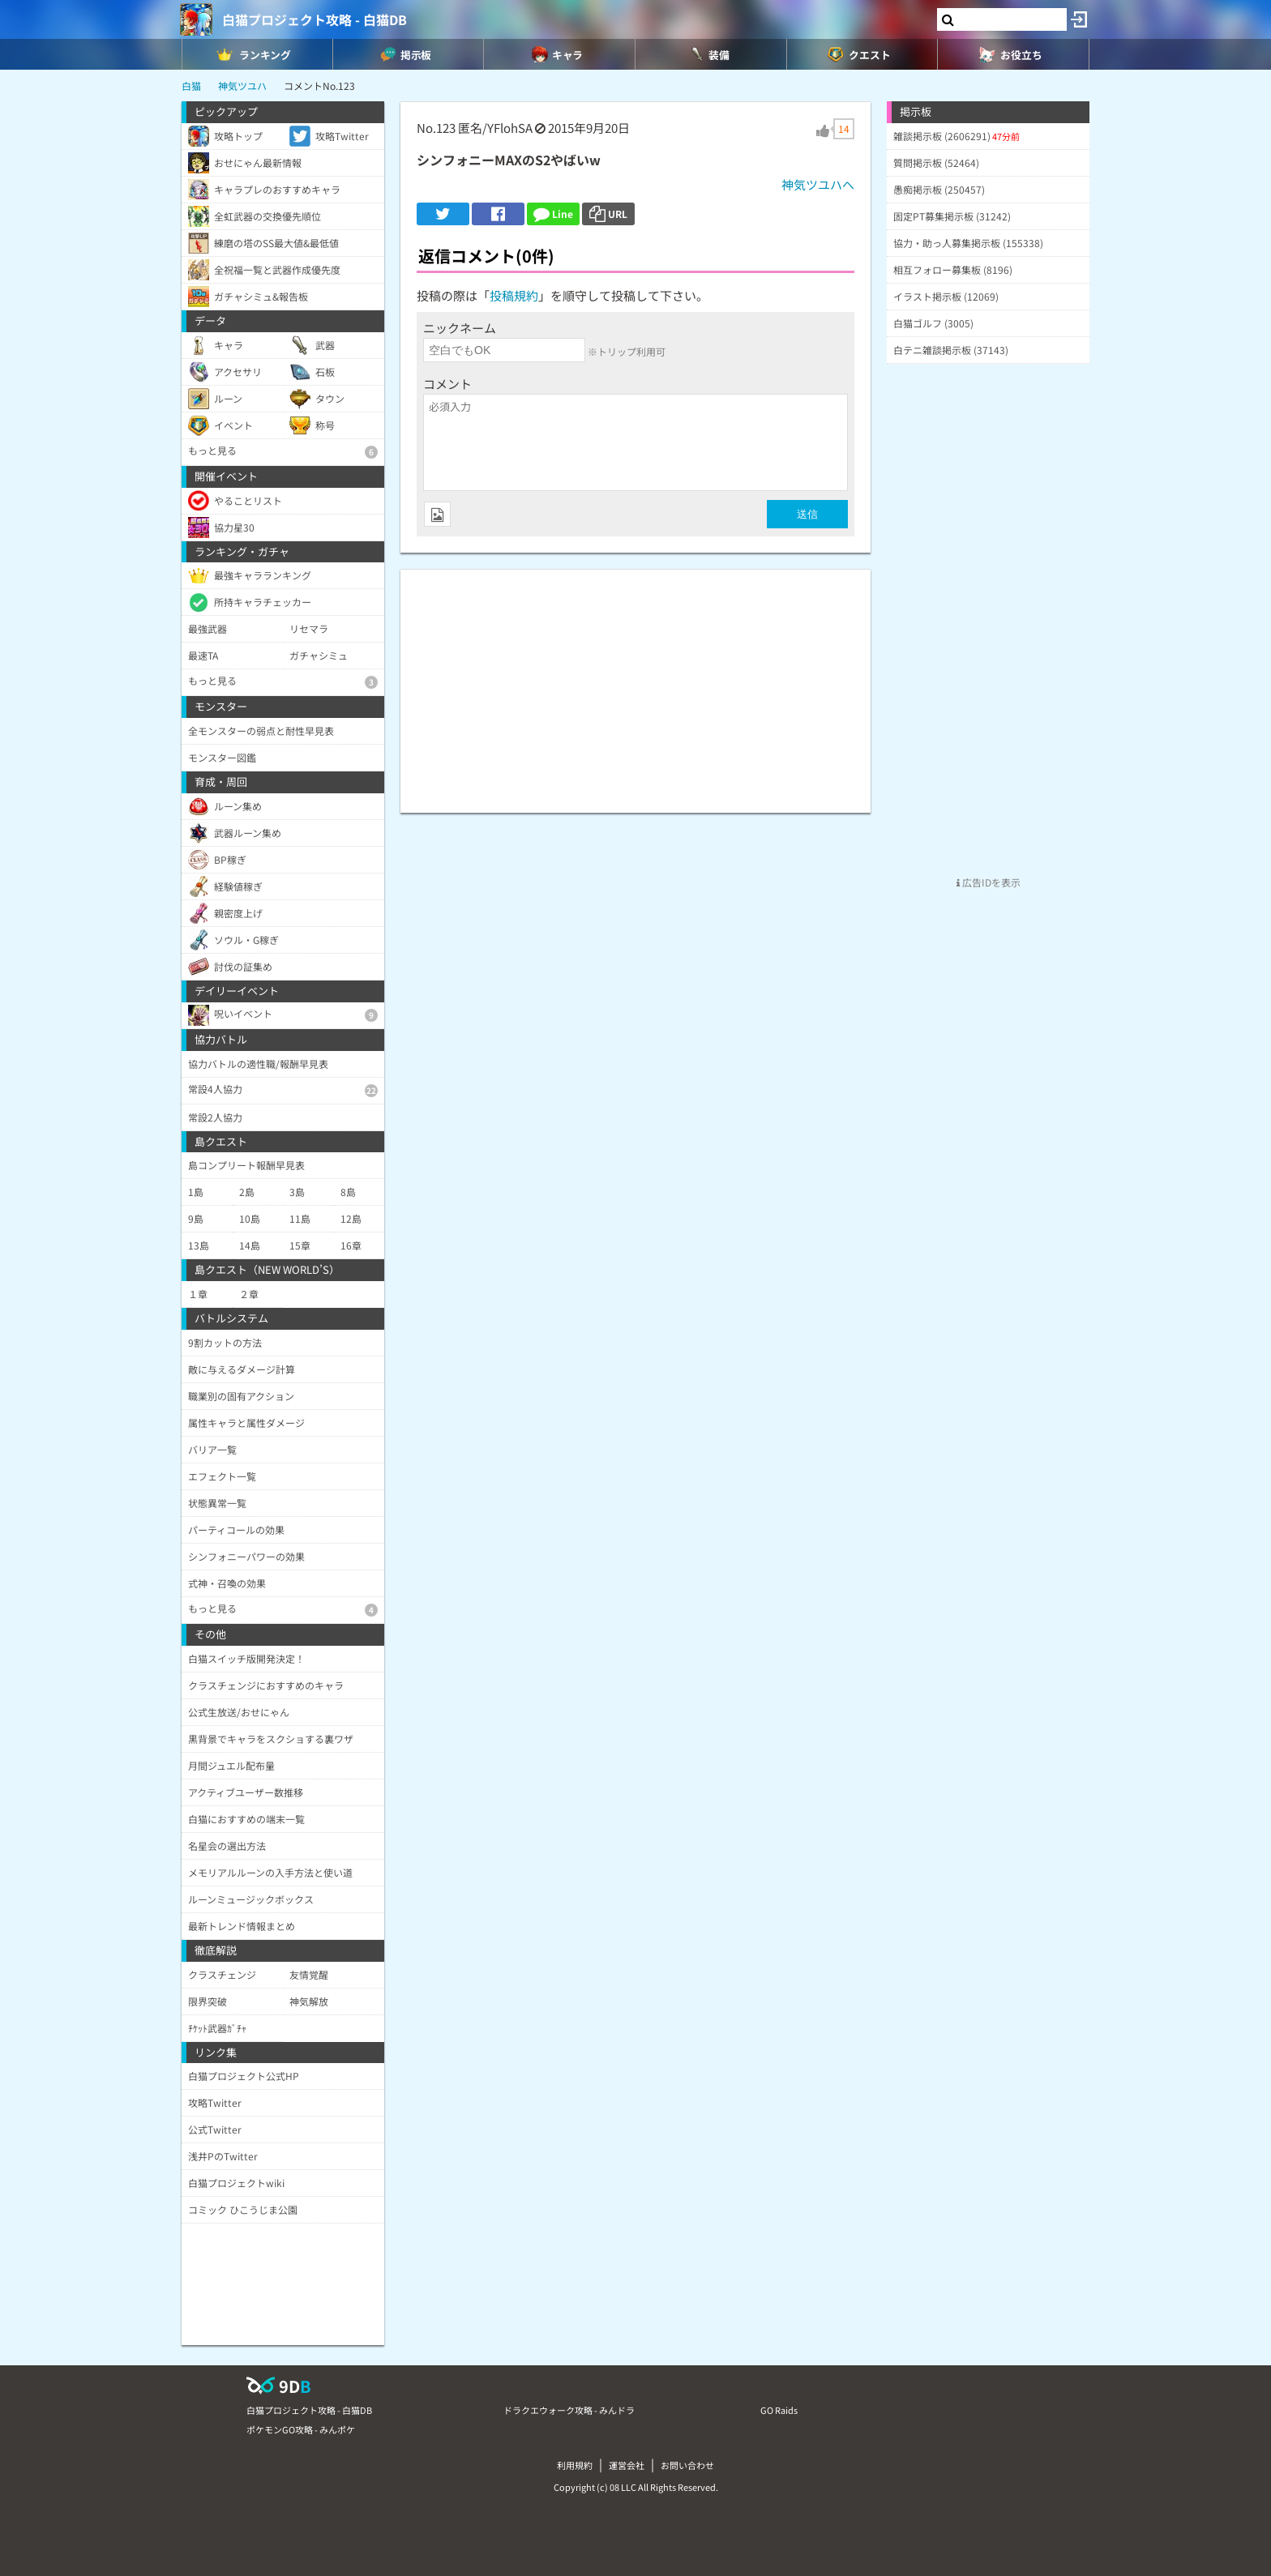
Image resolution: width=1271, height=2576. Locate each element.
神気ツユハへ (817, 184)
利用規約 (575, 2465)
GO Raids (779, 2409)
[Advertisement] (635, 683)
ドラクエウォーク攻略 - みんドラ (569, 2409)
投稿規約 (514, 295)
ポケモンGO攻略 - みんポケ (300, 2429)
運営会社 (626, 2465)
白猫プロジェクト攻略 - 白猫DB (314, 19)
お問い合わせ (687, 2465)
